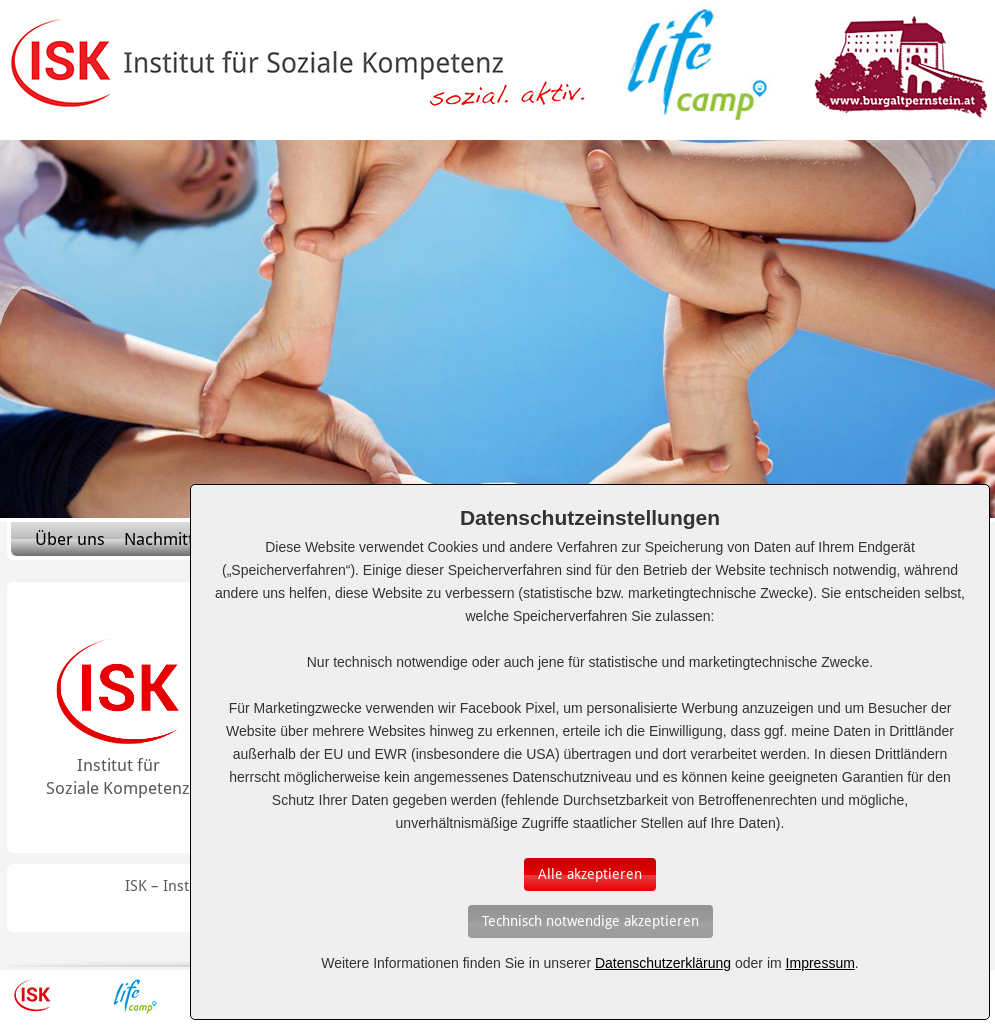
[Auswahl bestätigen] (590, 874)
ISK (32, 996)
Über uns (70, 539)
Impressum (820, 963)
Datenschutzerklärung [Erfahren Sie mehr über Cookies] (663, 963)
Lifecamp (135, 996)
